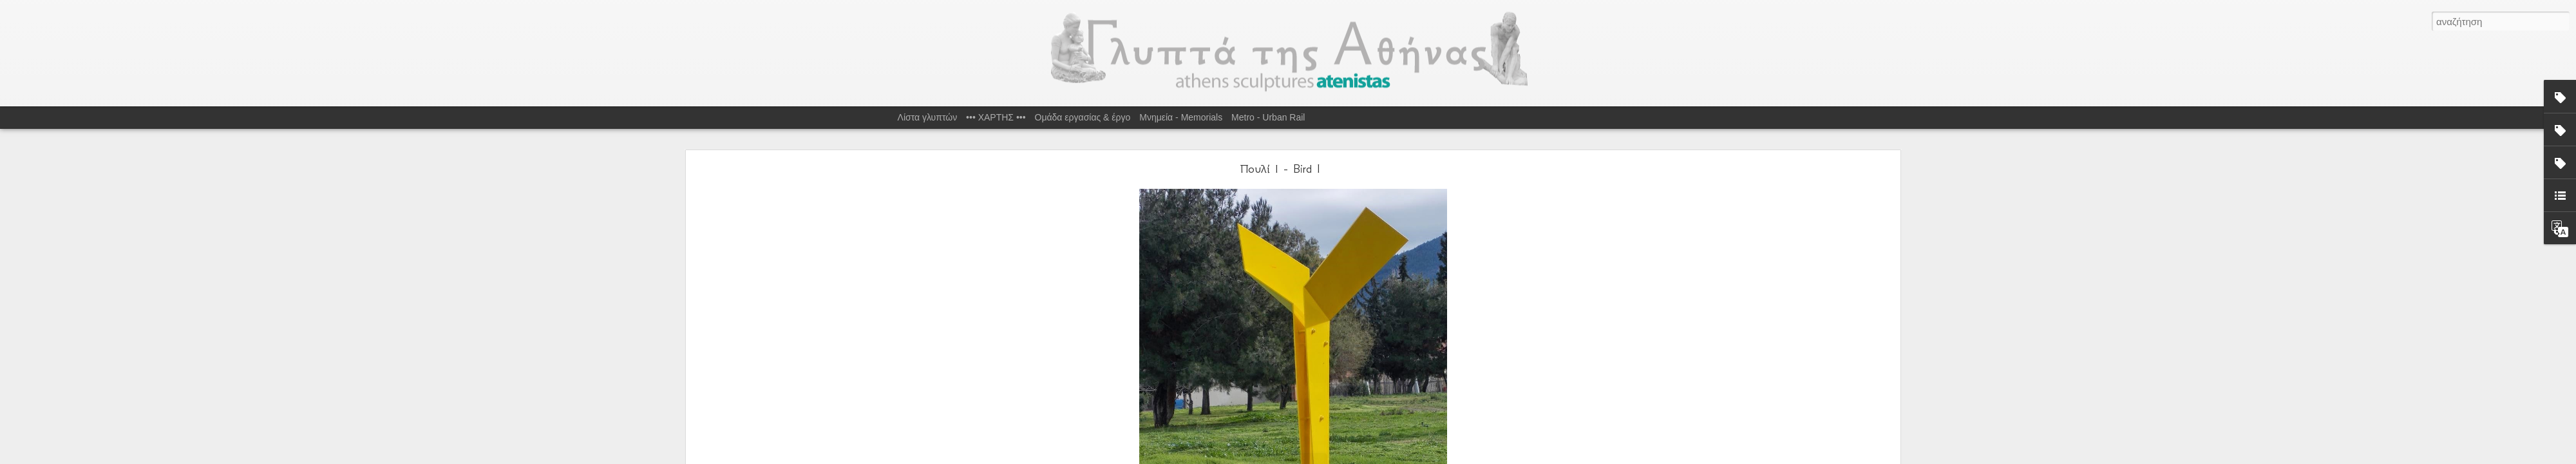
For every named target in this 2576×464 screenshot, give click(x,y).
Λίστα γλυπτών (928, 117)
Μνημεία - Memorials (1180, 117)
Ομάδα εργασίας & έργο (1083, 117)
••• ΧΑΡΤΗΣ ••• (996, 117)
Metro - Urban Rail (1268, 117)
